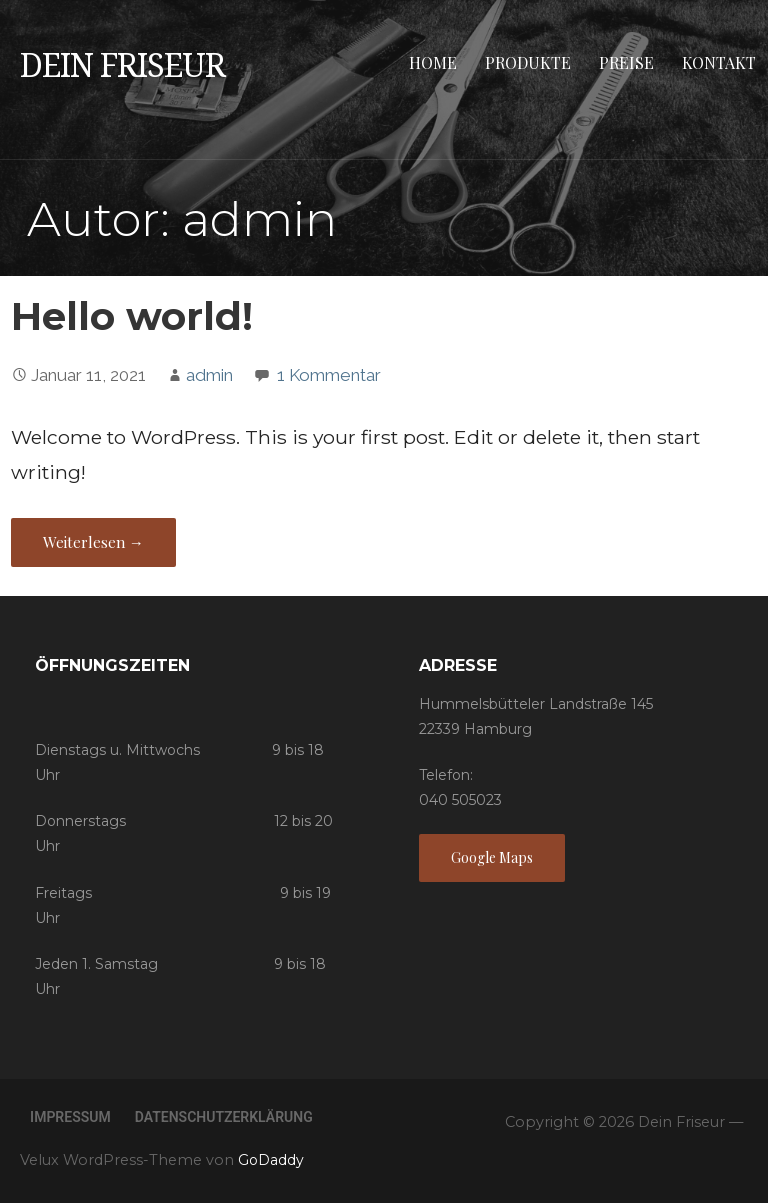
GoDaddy (271, 1160)
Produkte (528, 62)
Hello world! (132, 316)
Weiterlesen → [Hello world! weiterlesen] (93, 542)
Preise (626, 62)
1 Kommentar (329, 375)
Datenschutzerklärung (224, 1117)
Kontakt (719, 62)
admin (209, 375)
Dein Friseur (122, 66)
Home (433, 62)
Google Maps (492, 857)
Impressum (70, 1117)
